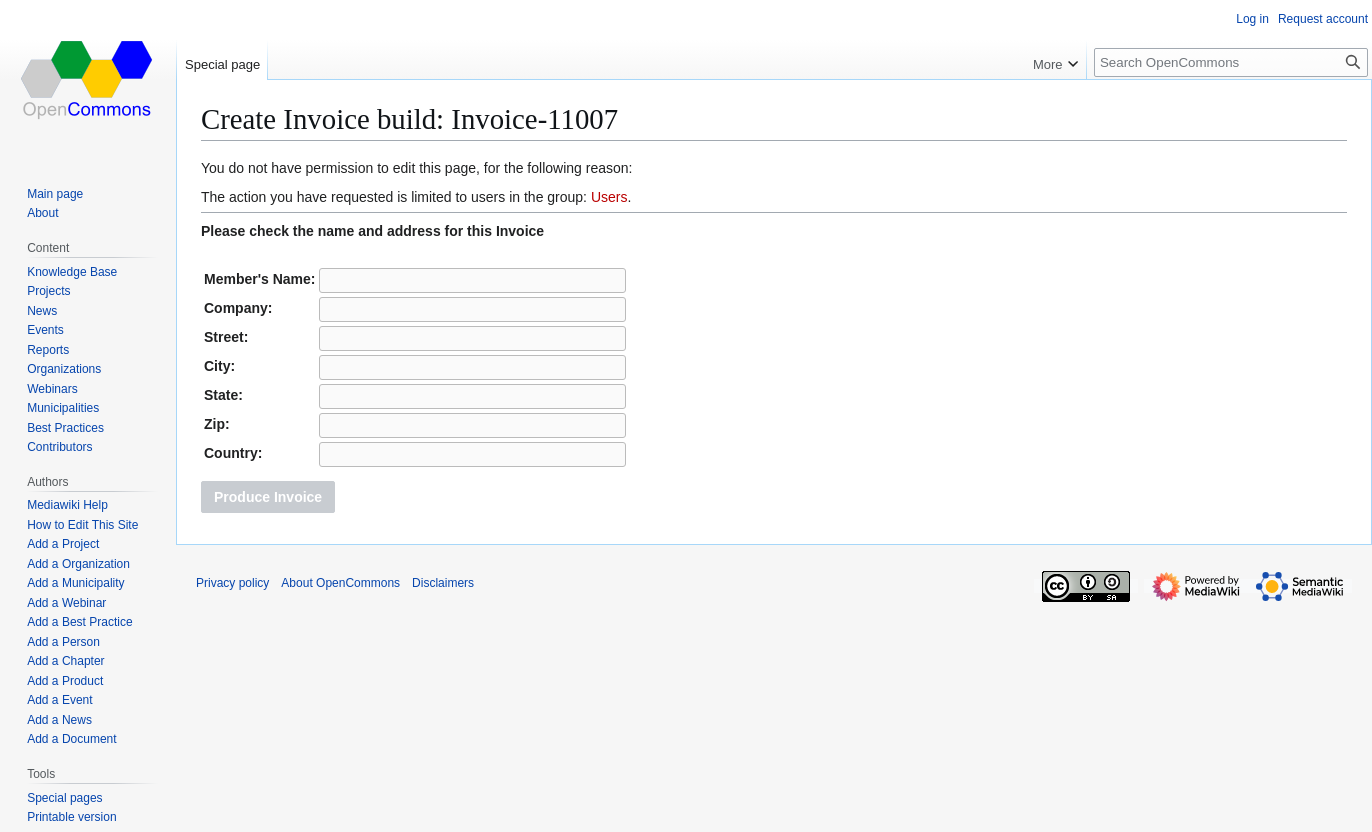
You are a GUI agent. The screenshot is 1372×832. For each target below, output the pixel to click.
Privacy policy (232, 583)
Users (609, 197)
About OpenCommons (340, 583)
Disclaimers (443, 583)
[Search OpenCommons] (1231, 62)
